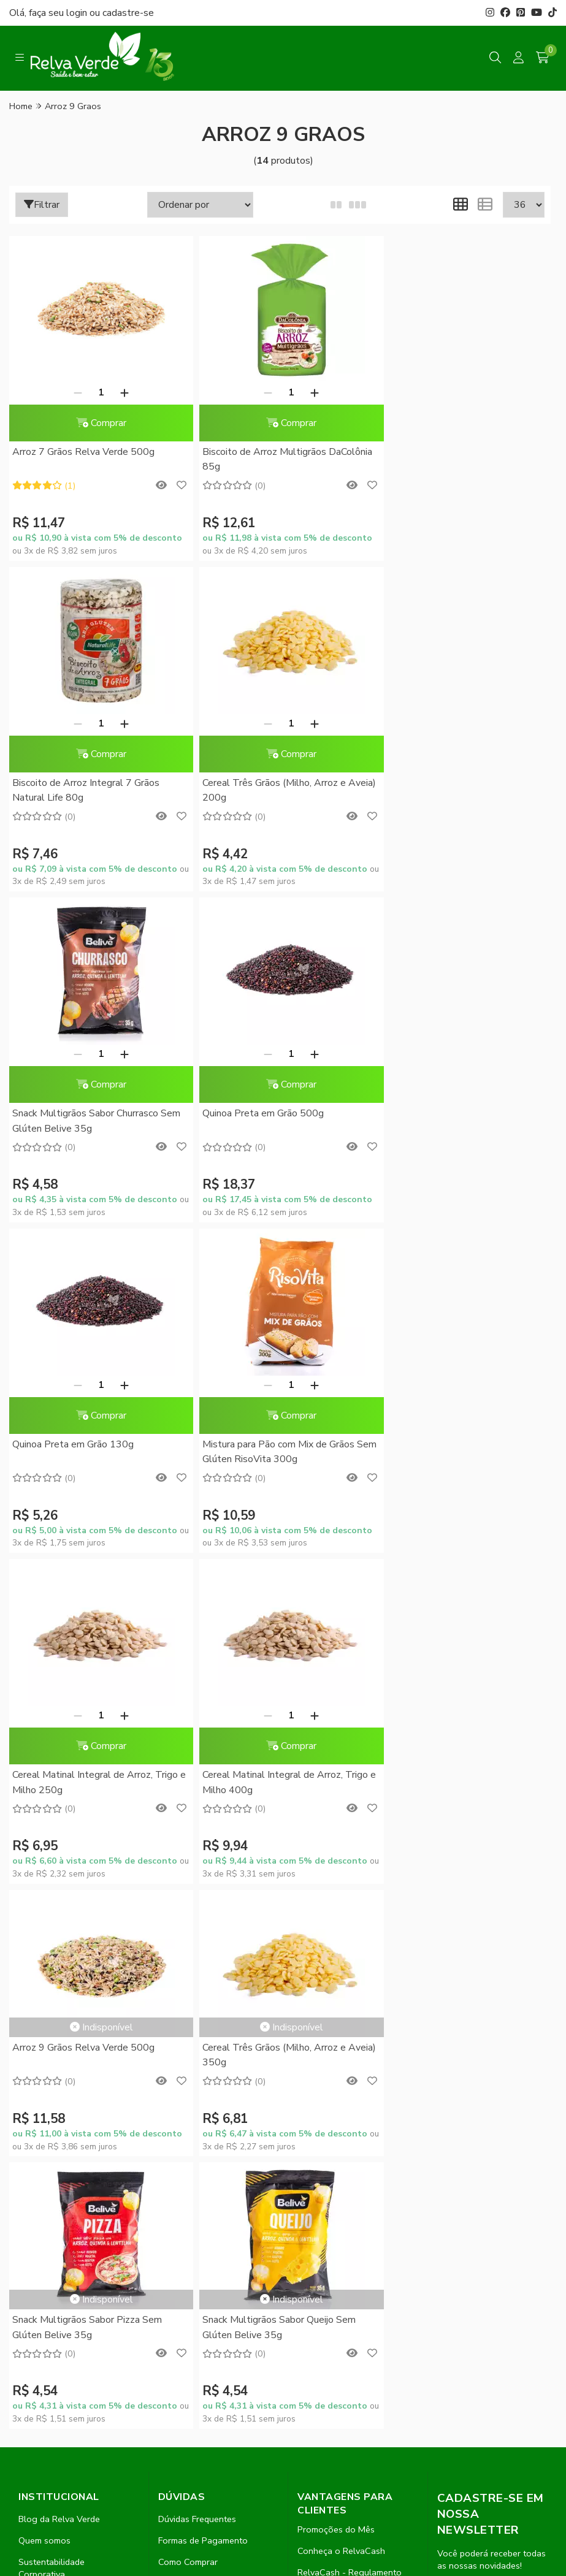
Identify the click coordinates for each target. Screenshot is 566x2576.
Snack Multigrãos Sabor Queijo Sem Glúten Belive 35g (271, 1724)
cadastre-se (128, 13)
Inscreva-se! (492, 2085)
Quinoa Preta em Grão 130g (73, 1113)
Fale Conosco (45, 2014)
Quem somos (44, 1937)
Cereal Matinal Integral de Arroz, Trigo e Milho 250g (460, 1121)
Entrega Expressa (193, 1980)
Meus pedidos (325, 2035)
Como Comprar (188, 1959)
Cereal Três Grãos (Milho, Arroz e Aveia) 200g (84, 790)
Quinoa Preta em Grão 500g (438, 783)
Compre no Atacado (58, 1992)
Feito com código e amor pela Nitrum (283, 2469)
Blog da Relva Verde (59, 1916)
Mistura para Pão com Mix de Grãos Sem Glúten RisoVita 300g (271, 1121)
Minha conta (321, 2013)
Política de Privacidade (203, 2001)
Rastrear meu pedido (338, 2056)
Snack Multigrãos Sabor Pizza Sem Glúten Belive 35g (87, 1724)
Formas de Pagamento (203, 1937)
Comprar (97, 423)
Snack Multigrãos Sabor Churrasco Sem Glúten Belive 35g (279, 790)
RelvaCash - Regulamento (349, 1969)
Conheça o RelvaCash (341, 1948)
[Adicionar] (121, 392)
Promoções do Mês (336, 1926)
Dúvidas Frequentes (197, 1916)
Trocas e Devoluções (200, 2023)
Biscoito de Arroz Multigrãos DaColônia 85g (280, 459)
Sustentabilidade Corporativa (51, 1965)
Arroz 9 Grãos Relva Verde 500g (266, 1386)
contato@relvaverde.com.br (103, 2283)
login (78, 13)
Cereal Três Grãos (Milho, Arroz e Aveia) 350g (449, 1393)
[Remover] (74, 392)
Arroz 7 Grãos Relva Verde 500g (83, 452)
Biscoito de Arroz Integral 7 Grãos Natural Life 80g (450, 459)
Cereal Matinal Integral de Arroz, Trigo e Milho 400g (95, 1452)
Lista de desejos (329, 2077)
